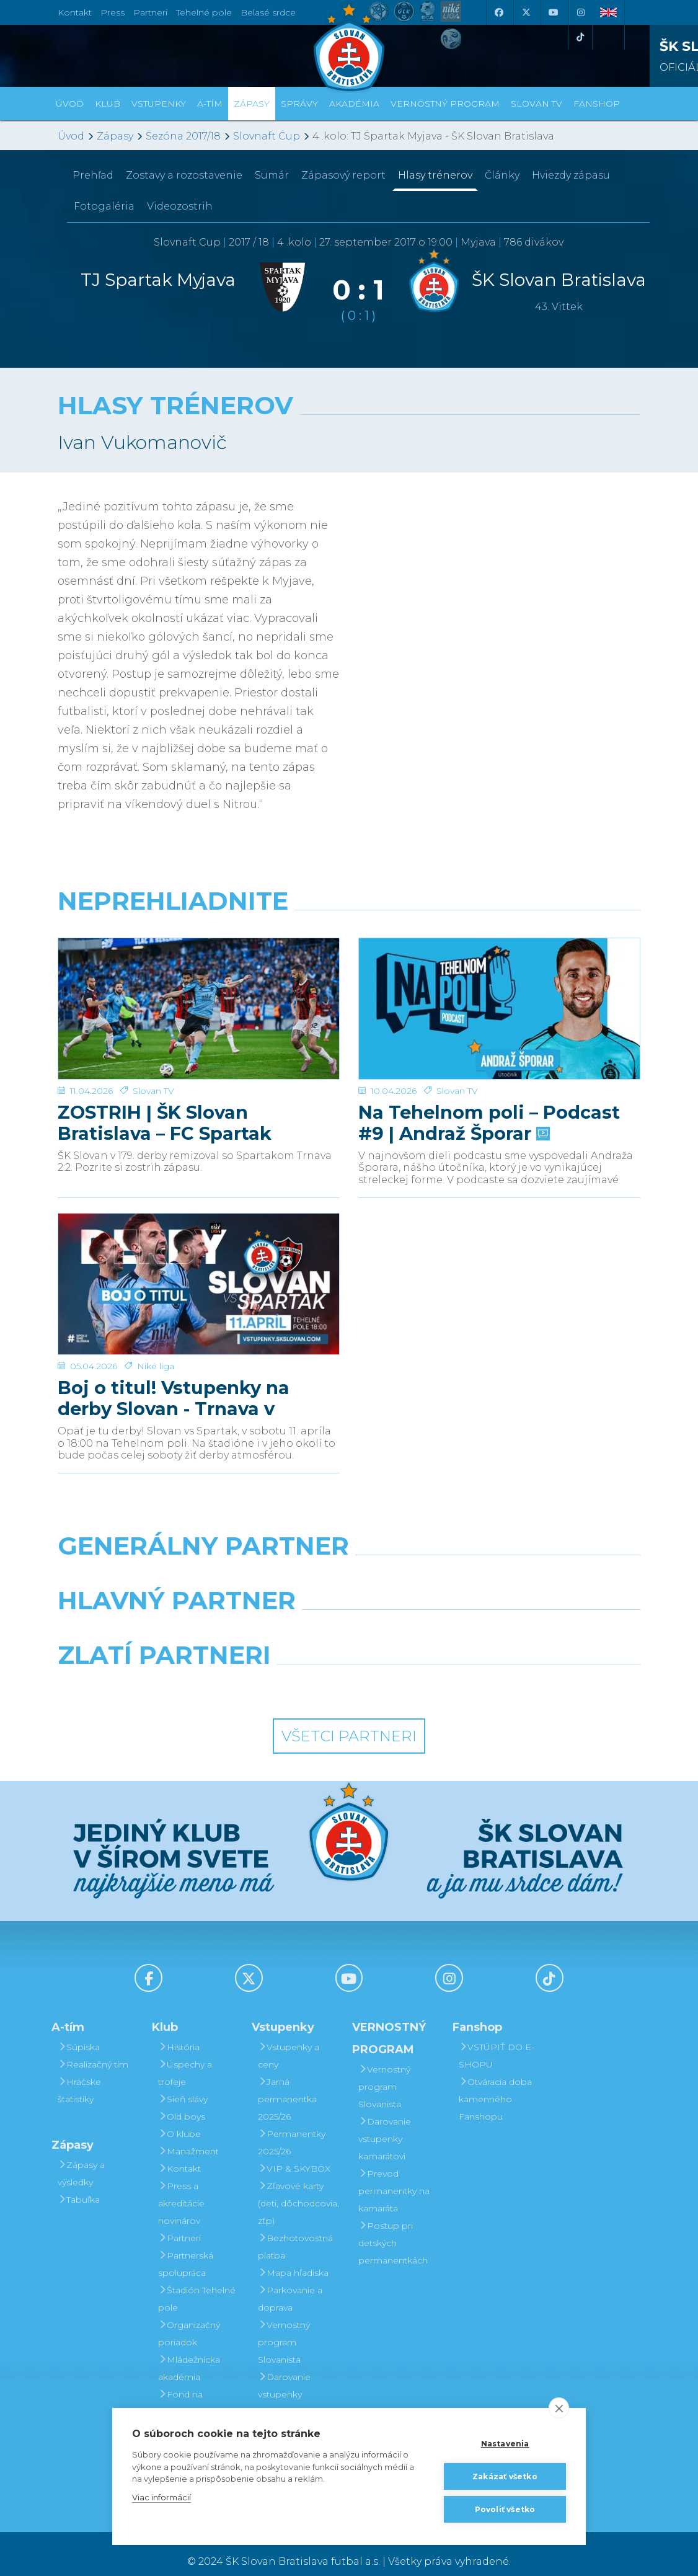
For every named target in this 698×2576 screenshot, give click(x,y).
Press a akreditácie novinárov (181, 2188)
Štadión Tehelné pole (197, 2283)
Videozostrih (180, 206)
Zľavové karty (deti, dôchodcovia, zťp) (298, 2188)
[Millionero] (449, 1617)
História (179, 2031)
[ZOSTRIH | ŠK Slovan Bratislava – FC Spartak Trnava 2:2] (199, 985)
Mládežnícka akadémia (189, 2352)
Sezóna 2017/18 (183, 136)
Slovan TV (153, 1043)
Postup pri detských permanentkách (393, 2227)
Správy (299, 103)
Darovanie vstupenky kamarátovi (284, 2379)
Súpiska (79, 2031)
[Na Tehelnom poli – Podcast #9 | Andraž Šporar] (499, 985)
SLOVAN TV (536, 103)
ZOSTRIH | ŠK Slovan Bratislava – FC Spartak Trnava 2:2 (165, 1075)
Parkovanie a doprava (290, 2283)
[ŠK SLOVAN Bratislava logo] (349, 46)
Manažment (188, 2135)
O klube (179, 2118)
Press (112, 12)
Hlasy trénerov (435, 175)
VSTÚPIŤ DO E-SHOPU (496, 2040)
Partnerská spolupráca (185, 2248)
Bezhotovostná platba (295, 2231)
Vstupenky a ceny (288, 2040)
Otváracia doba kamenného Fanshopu (495, 2084)
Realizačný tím (93, 2048)
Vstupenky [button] (158, 103)
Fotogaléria (104, 206)
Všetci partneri (349, 1721)
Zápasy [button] (252, 103)
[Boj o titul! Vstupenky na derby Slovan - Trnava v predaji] (199, 1253)
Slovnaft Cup (266, 136)
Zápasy (115, 136)
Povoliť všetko (505, 2509)
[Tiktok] (580, 37)
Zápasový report (343, 175)
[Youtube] (553, 12)
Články (502, 175)
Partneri (179, 2222)
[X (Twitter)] (525, 12)
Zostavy (184, 175)
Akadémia (354, 103)
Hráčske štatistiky (79, 2075)
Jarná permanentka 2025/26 (287, 2084)
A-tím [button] (210, 103)
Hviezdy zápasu (571, 175)
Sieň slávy (183, 2083)
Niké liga (155, 1311)
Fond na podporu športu (193, 2387)
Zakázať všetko (504, 2476)
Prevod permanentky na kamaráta (394, 2175)
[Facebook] (498, 12)
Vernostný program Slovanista (284, 2327)
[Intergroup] (274, 1672)
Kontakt (179, 2153)
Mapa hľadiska (293, 2257)
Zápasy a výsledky (81, 2158)
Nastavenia (505, 2443)
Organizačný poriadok (189, 2318)
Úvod (70, 103)
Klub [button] (107, 103)
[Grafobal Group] (424, 1672)
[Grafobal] (249, 1617)
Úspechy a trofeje (185, 2057)
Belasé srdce (268, 12)
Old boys (181, 2101)
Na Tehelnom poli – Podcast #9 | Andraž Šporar (489, 1075)
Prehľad (93, 175)
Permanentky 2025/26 (291, 2127)
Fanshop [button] (596, 103)
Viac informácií (161, 2497)
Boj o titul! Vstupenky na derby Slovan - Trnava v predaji (173, 1343)
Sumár (272, 175)
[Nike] (349, 1563)
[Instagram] (580, 12)
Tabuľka (79, 2184)
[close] (559, 2407)
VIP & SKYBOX (294, 2153)
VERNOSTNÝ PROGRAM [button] (445, 103)
